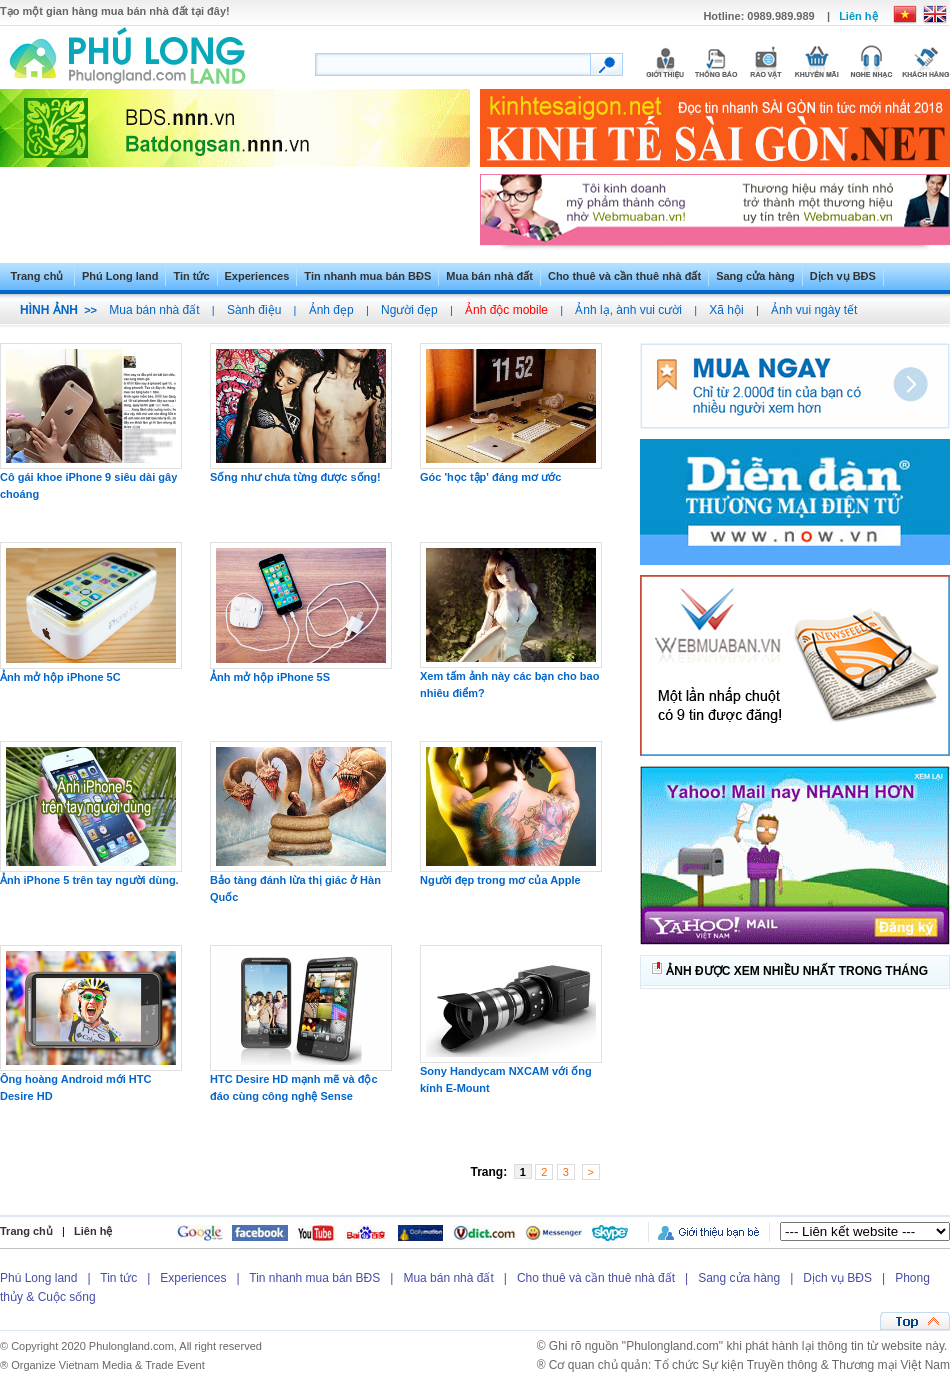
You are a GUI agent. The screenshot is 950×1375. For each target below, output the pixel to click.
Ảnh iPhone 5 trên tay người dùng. (89, 880)
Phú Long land (120, 276)
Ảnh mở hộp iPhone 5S (270, 677)
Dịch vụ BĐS (843, 276)
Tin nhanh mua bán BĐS (367, 276)
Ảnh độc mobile (506, 310)
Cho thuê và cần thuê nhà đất (624, 276)
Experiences (257, 276)
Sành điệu (254, 310)
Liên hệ (858, 16)
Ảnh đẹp (331, 310)
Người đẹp (409, 310)
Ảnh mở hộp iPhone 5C (60, 677)
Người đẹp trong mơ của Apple (500, 880)
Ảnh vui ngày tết (814, 310)
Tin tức (191, 276)
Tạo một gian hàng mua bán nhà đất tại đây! (115, 11)
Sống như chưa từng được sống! (295, 477)
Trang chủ (37, 276)
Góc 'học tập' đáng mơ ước (490, 477)
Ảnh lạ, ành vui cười (628, 310)
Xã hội (726, 310)
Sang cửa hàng (755, 276)
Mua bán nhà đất (489, 276)
